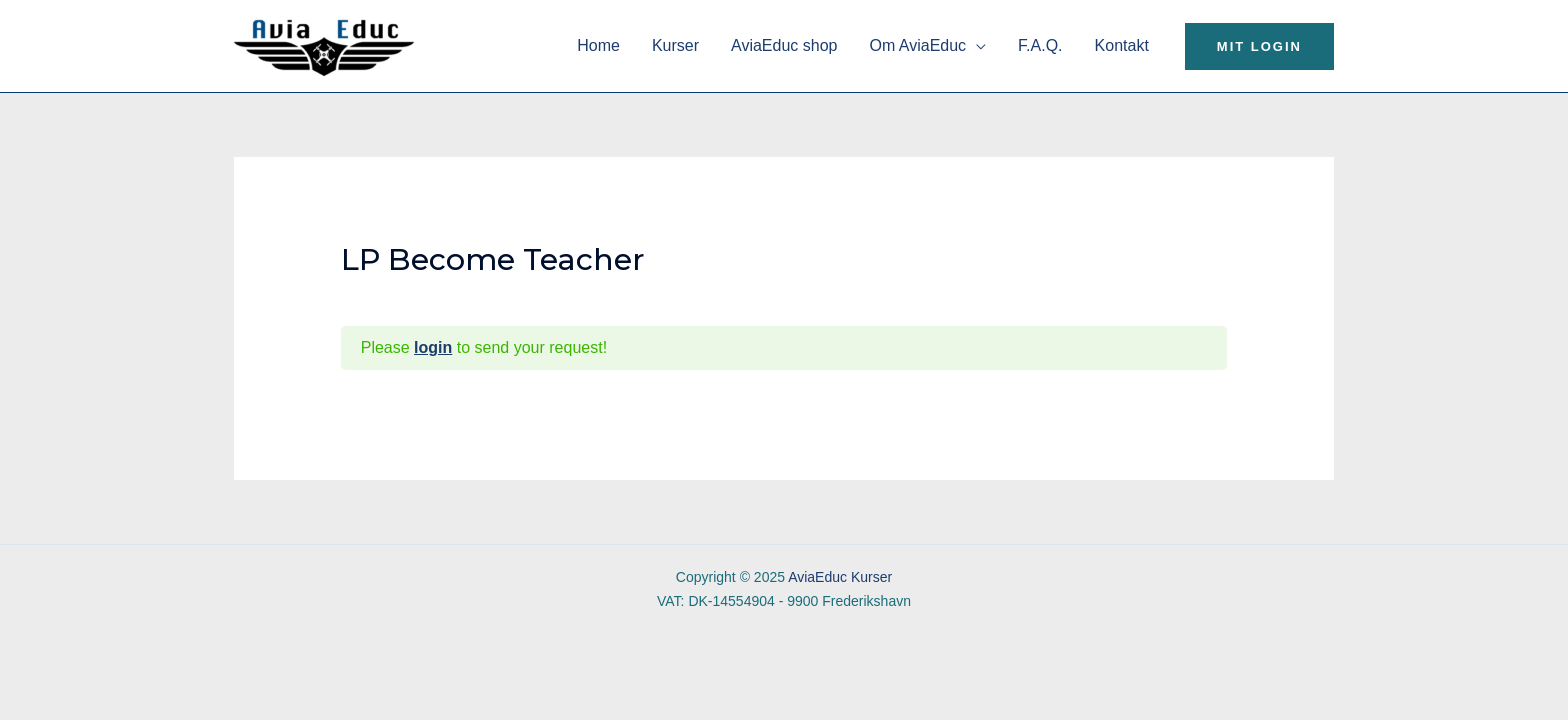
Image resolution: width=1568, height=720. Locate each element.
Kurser (675, 45)
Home (598, 45)
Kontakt (1122, 45)
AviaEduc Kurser (840, 577)
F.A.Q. (1040, 45)
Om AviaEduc (917, 45)
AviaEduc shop (784, 45)
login (433, 347)
